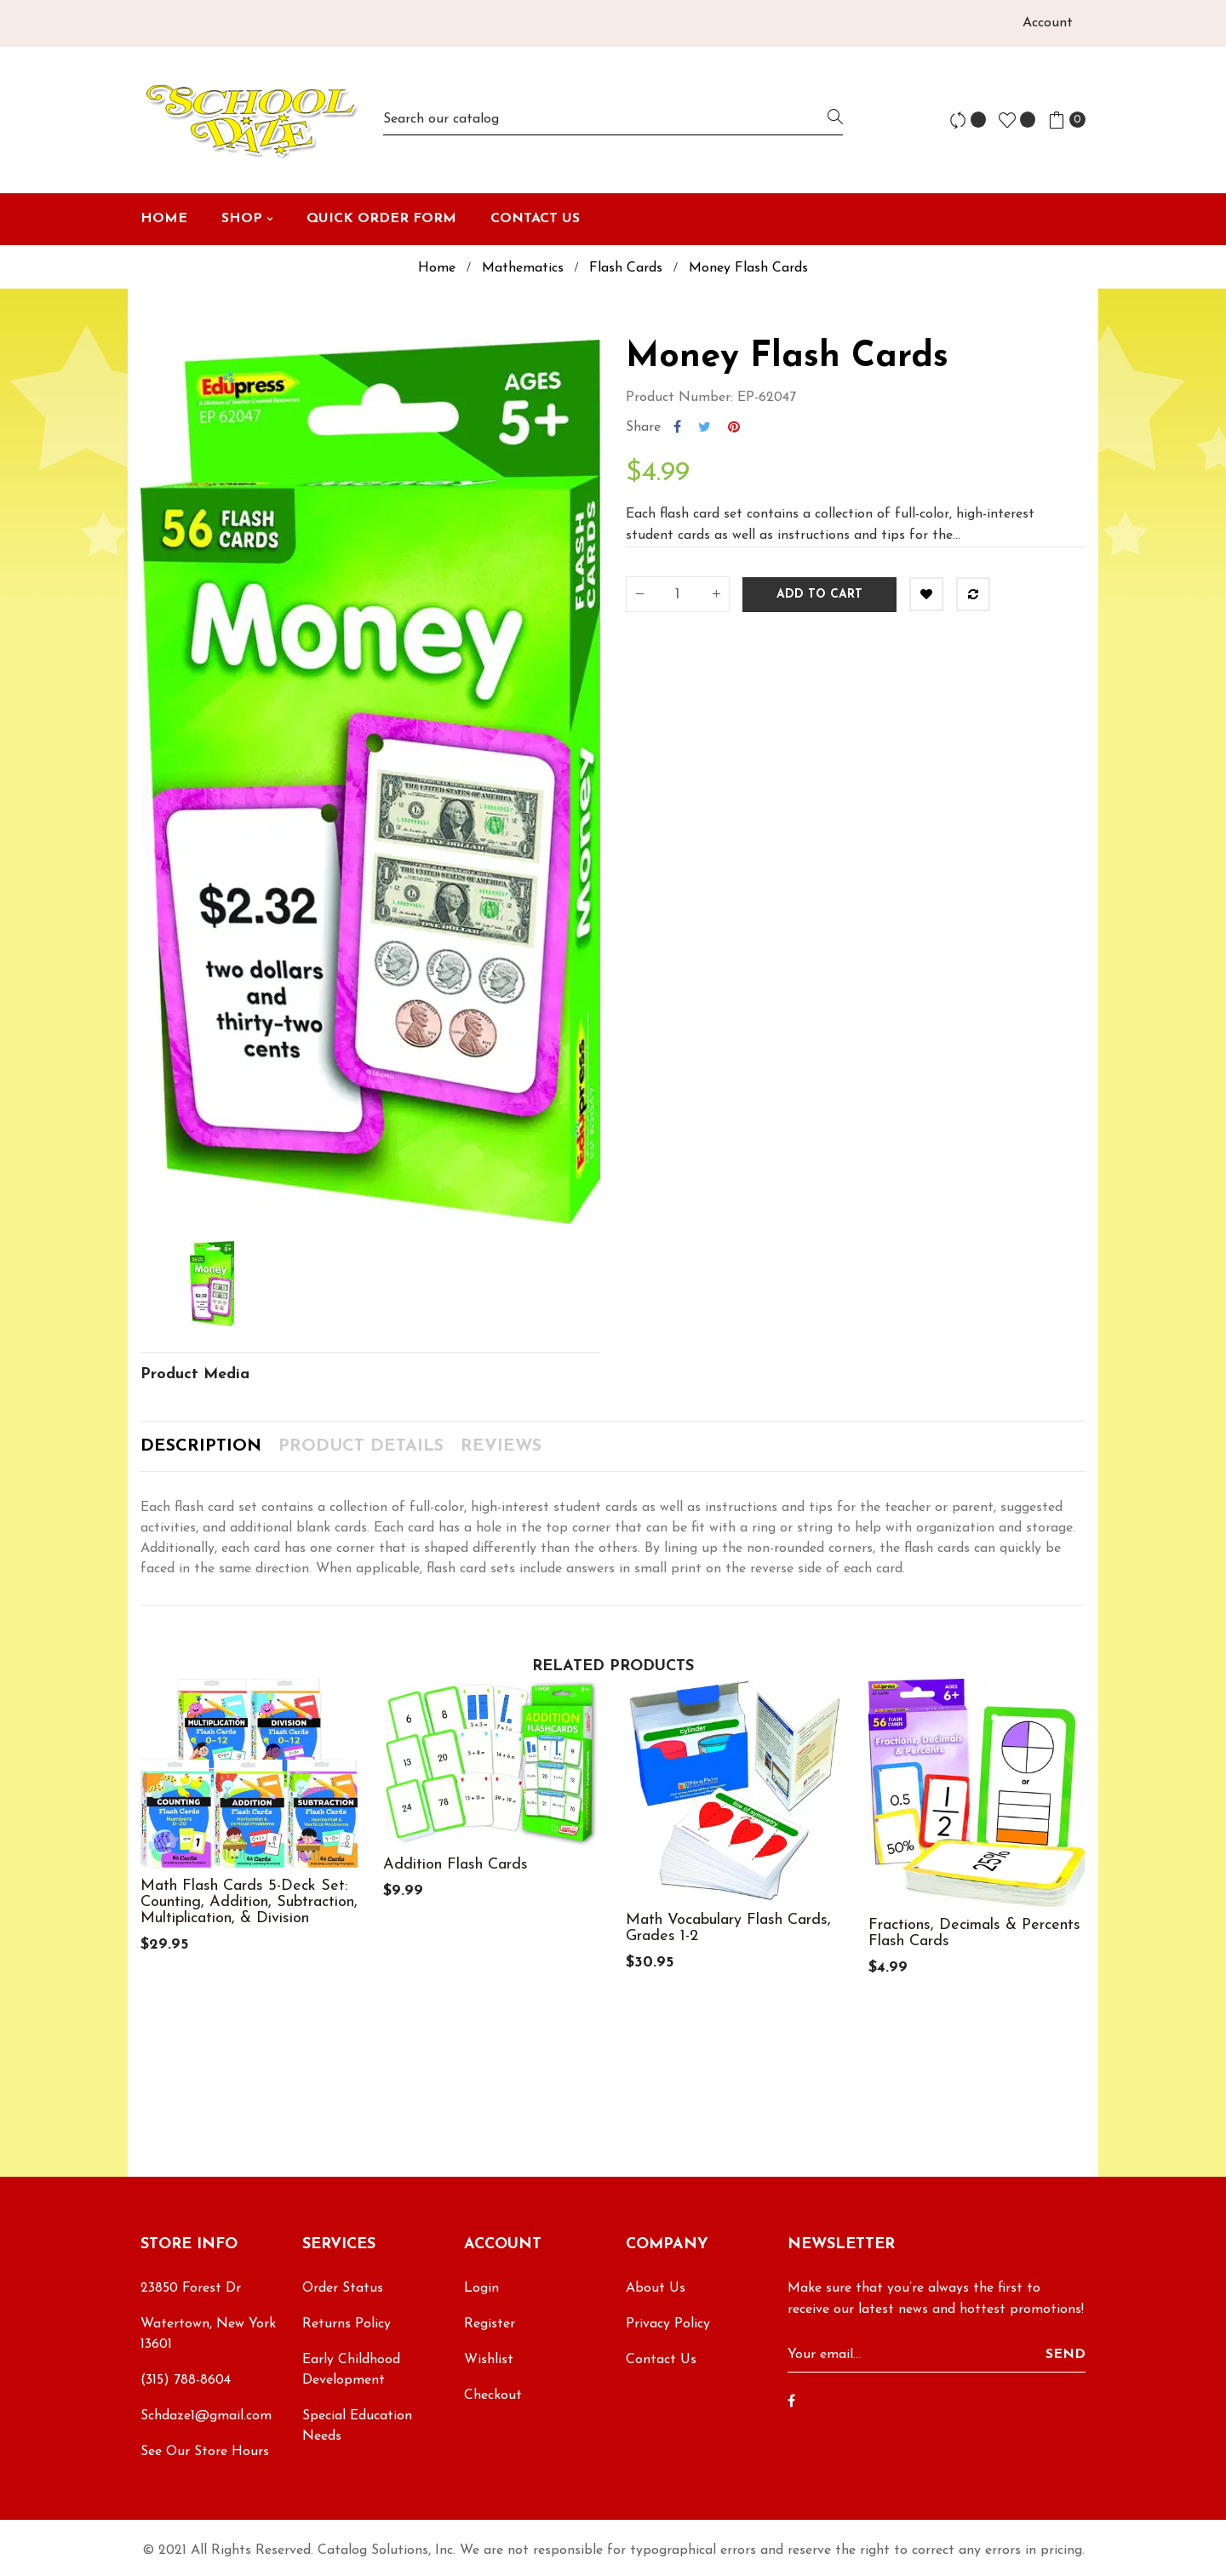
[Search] (613, 120)
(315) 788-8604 (185, 2380)
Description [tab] (200, 1446)
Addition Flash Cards (455, 1865)
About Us (655, 2288)
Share (677, 427)
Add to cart (819, 594)
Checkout (493, 2395)
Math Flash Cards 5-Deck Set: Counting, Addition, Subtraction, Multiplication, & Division (249, 1902)
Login (481, 2288)
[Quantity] (677, 594)
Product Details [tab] (361, 1446)
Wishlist (488, 2360)
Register (489, 2324)
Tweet (704, 427)
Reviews (501, 1446)
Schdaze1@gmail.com (206, 2416)
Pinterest (734, 427)
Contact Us (661, 2360)
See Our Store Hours (204, 2452)
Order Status (342, 2288)
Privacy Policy (668, 2324)
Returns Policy (346, 2324)
